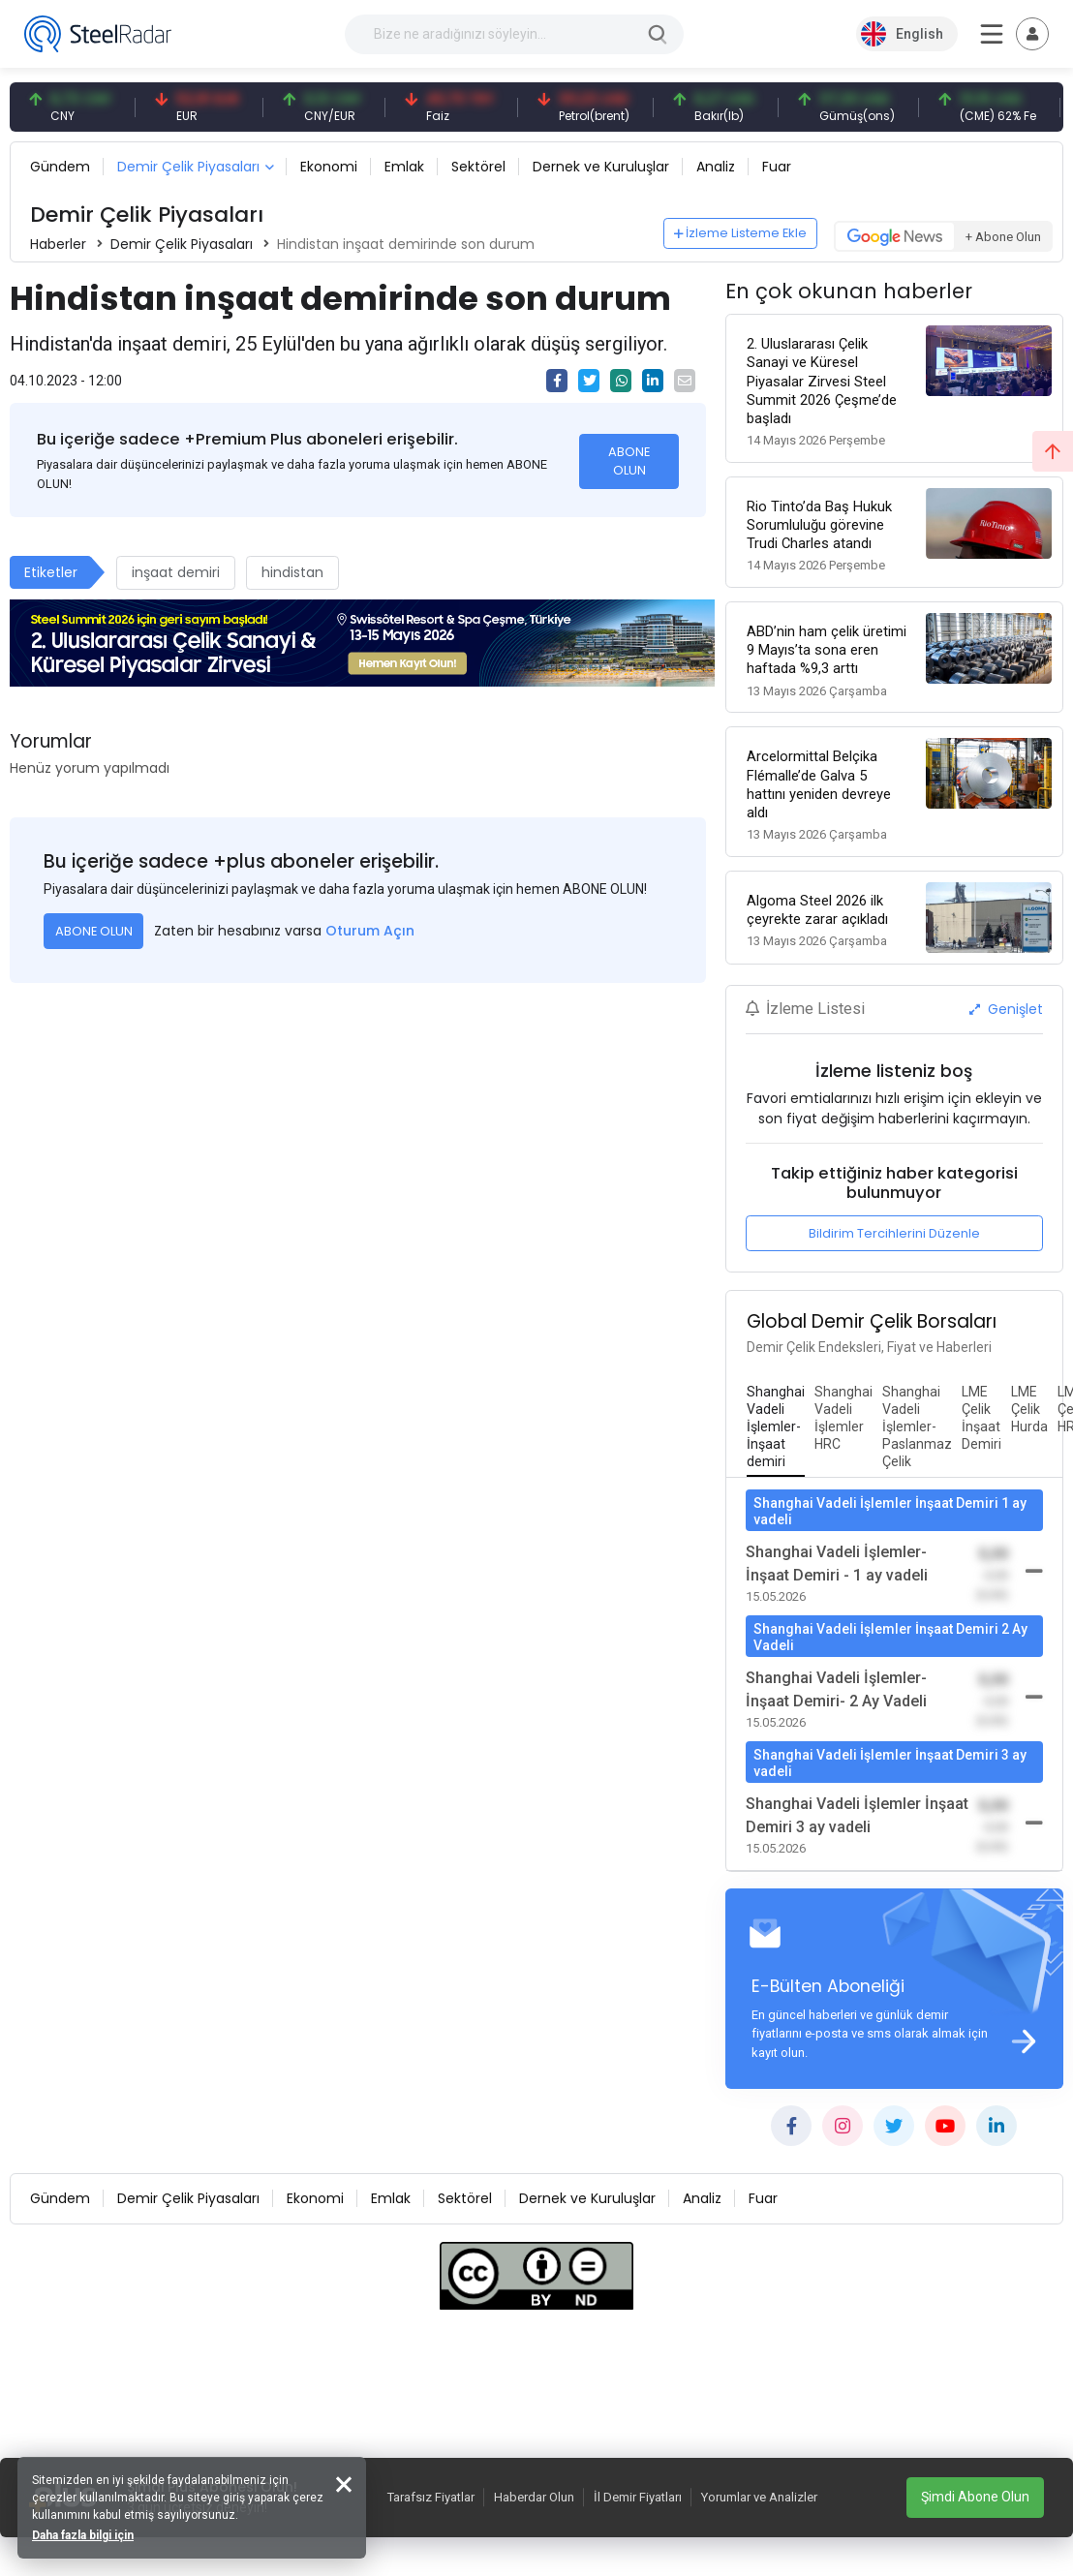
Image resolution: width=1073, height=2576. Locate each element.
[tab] (776, 1423)
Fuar (776, 166)
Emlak (404, 166)
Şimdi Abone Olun (975, 2496)
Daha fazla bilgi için (85, 2533)
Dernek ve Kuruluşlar (601, 166)
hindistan (292, 572)
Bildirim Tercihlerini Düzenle (894, 1229)
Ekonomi (328, 166)
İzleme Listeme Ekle (741, 233)
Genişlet (1006, 1004)
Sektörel (478, 166)
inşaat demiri (176, 572)
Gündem (60, 166)
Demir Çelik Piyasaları (188, 166)
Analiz (715, 166)
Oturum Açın (369, 930)
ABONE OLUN (629, 461)
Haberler (58, 244)
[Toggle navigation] (1032, 33)
